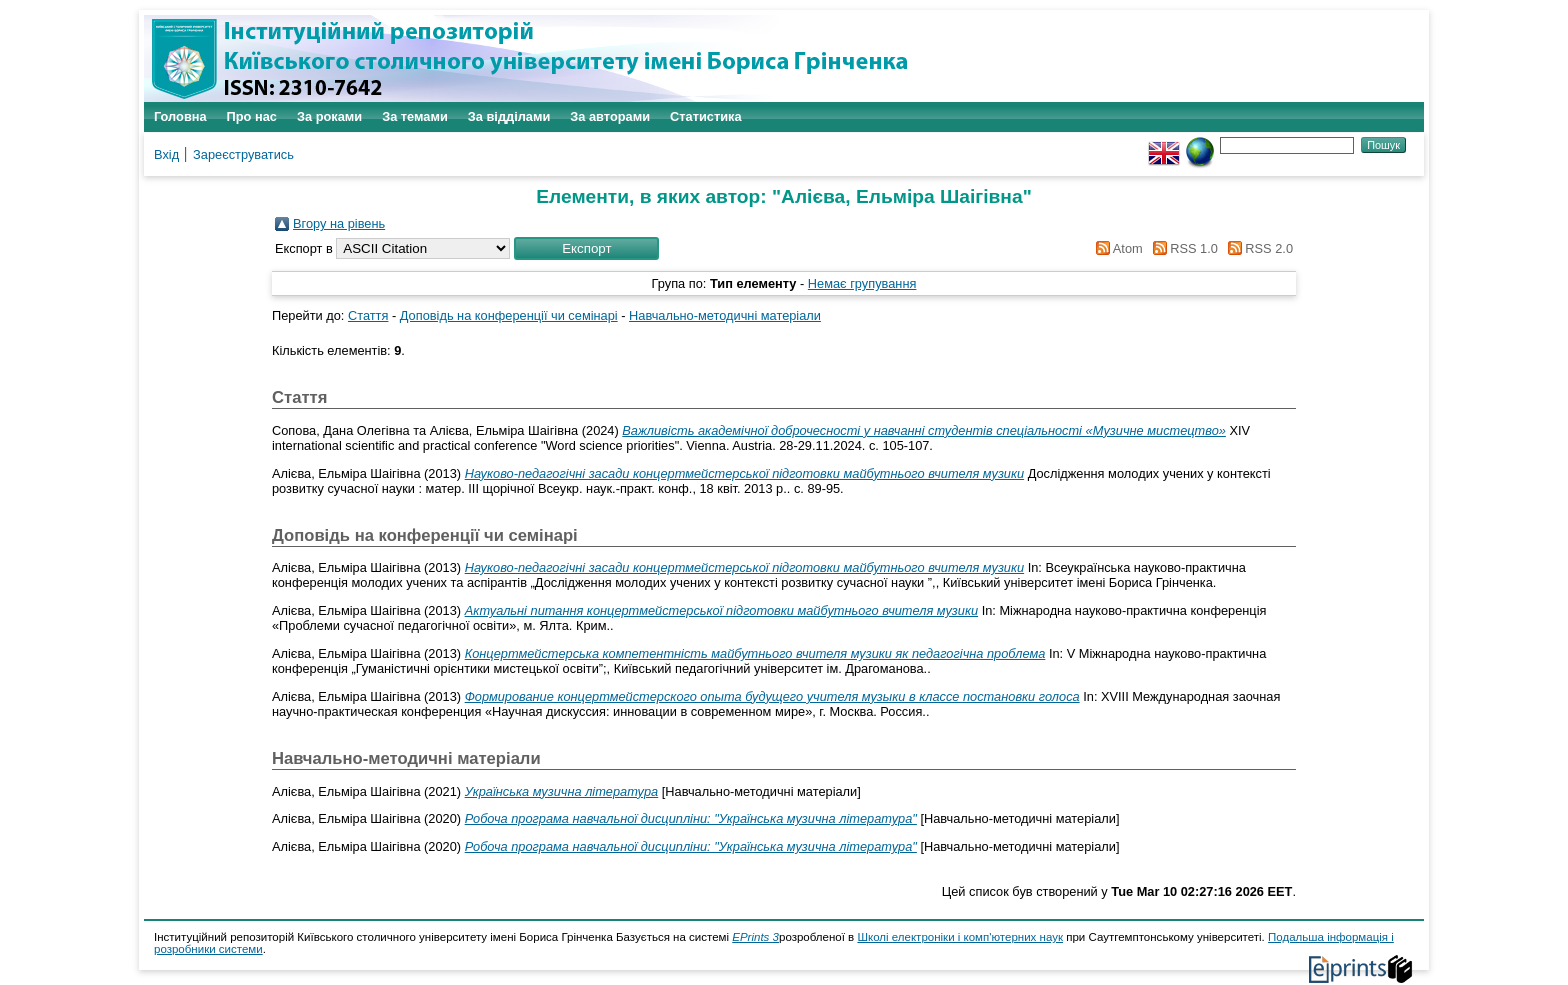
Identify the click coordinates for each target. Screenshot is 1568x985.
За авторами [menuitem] (610, 116)
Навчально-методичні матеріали (725, 315)
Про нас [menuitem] (252, 116)
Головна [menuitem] (180, 116)
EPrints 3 (755, 937)
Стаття (368, 315)
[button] (586, 248)
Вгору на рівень (339, 223)
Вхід (166, 154)
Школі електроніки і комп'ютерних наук (960, 937)
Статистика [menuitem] (706, 116)
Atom (1116, 248)
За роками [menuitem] (329, 116)
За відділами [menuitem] (509, 116)
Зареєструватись (243, 154)
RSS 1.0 (1182, 248)
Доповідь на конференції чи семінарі (509, 315)
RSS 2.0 (1257, 248)
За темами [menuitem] (415, 116)
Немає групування (862, 283)
